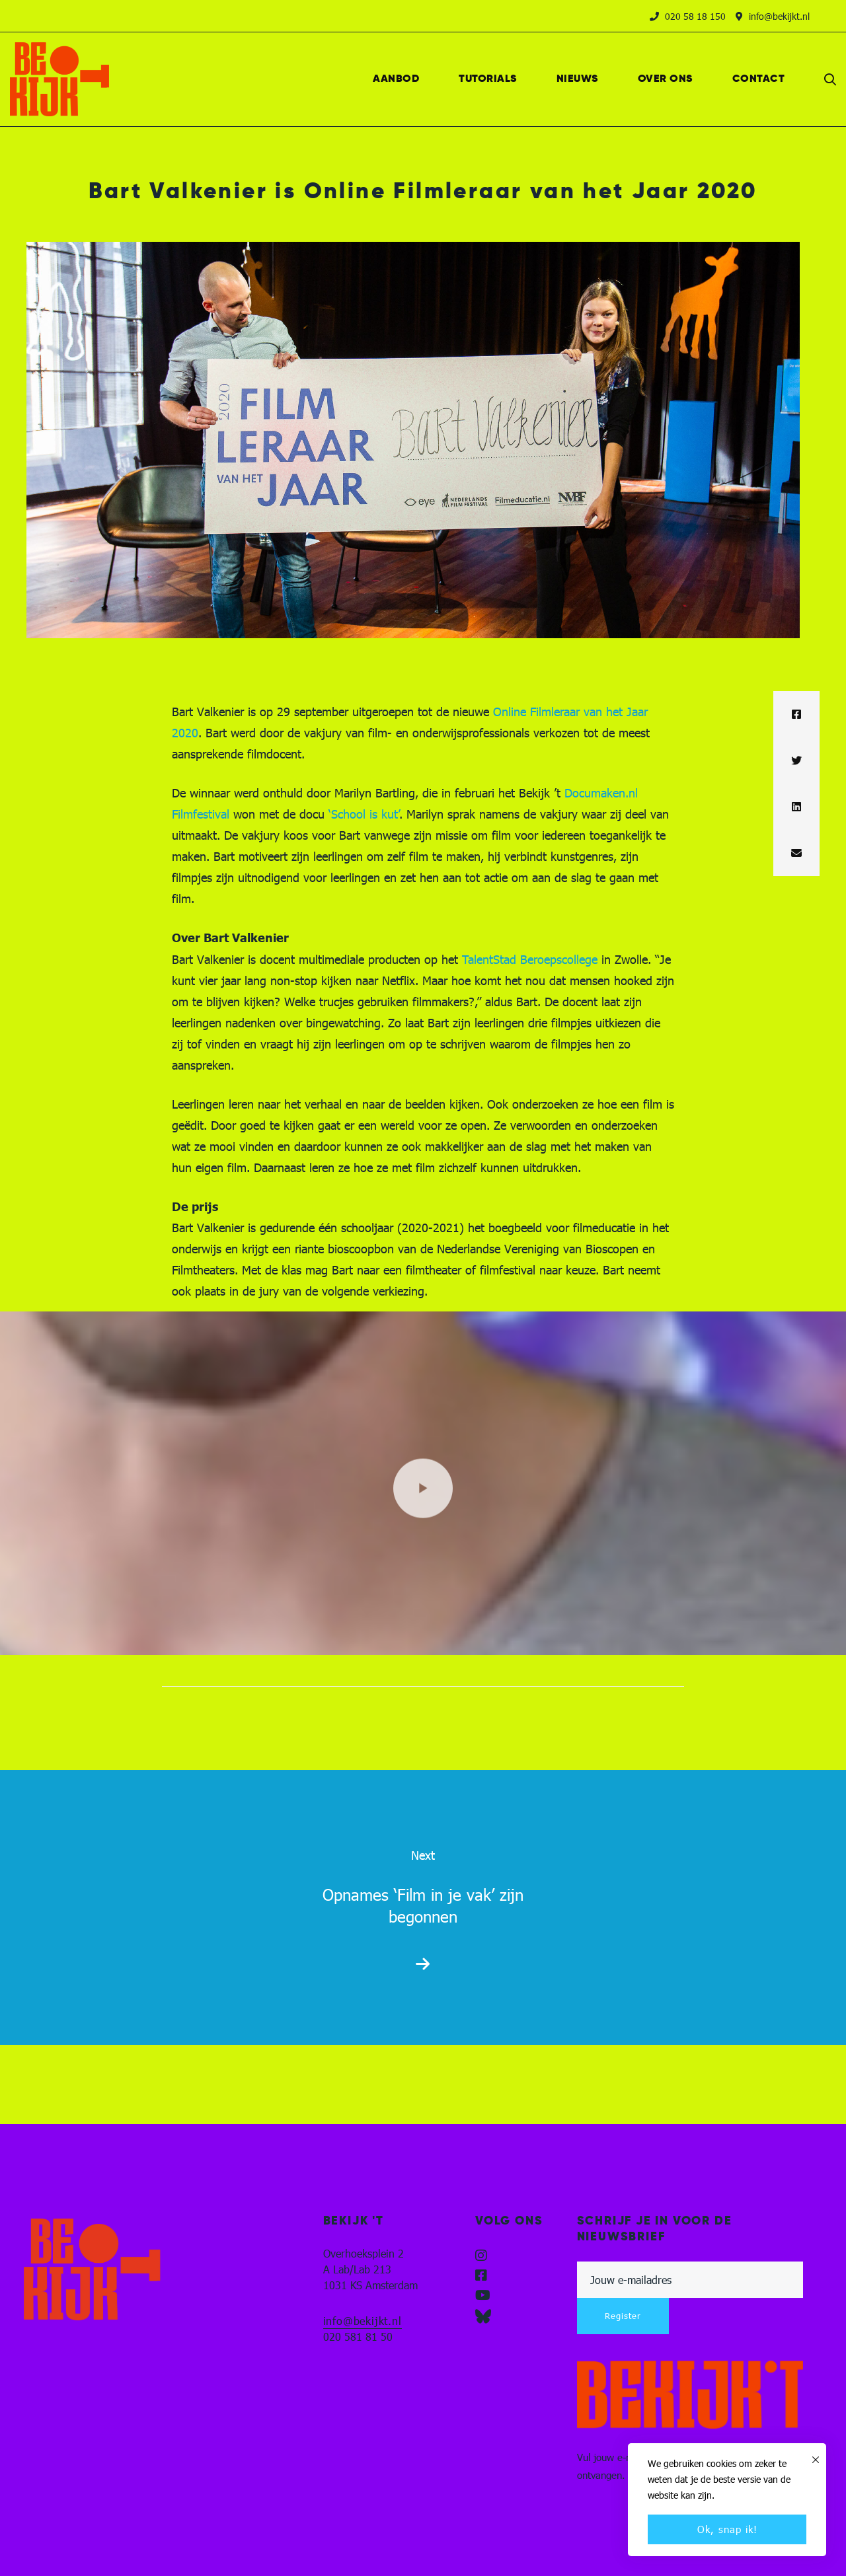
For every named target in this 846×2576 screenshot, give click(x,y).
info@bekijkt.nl (362, 2321)
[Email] (796, 853)
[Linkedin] (796, 807)
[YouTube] (483, 2295)
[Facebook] (796, 714)
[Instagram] (481, 2255)
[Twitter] (796, 760)
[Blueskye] (483, 2316)
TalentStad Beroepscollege (529, 959)
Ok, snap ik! (727, 2529)
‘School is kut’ (364, 813)
